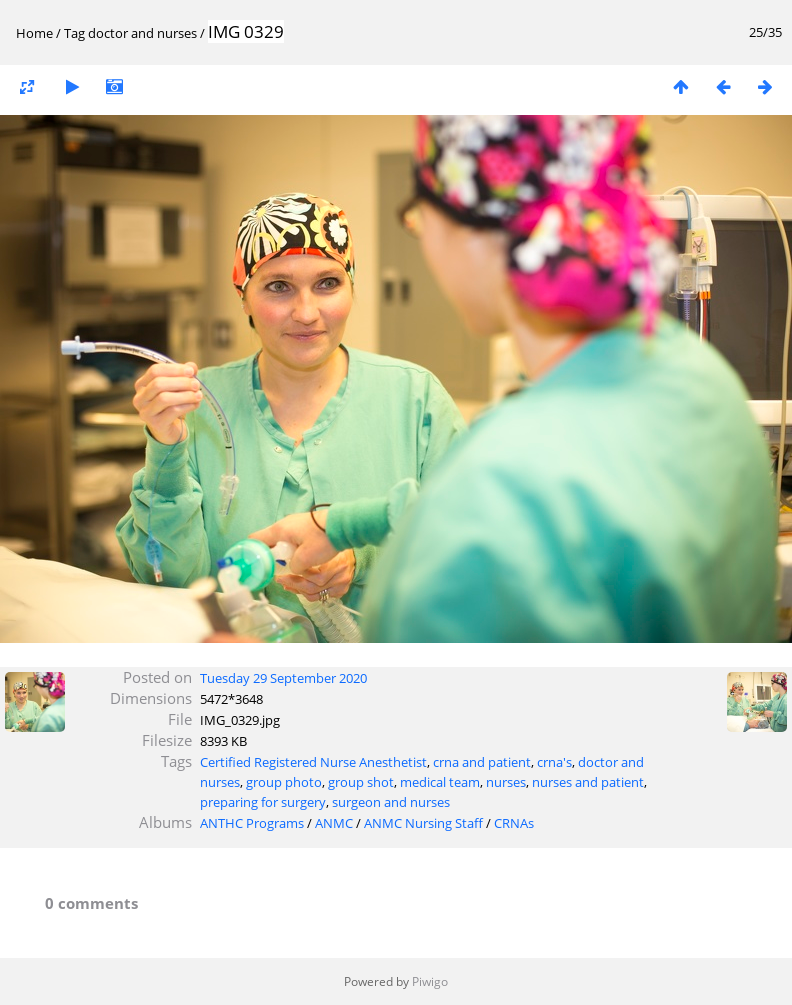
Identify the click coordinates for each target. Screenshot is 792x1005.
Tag (74, 33)
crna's (554, 762)
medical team (440, 782)
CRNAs (514, 823)
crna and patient (482, 762)
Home (34, 33)
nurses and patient (588, 782)
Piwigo (430, 981)
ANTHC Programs (252, 823)
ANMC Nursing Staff (423, 823)
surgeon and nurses (391, 802)
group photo (284, 782)
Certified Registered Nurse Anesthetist (313, 762)
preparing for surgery (263, 802)
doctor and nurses (142, 33)
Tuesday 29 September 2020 (283, 678)
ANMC (334, 823)
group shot (361, 782)
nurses (506, 782)
